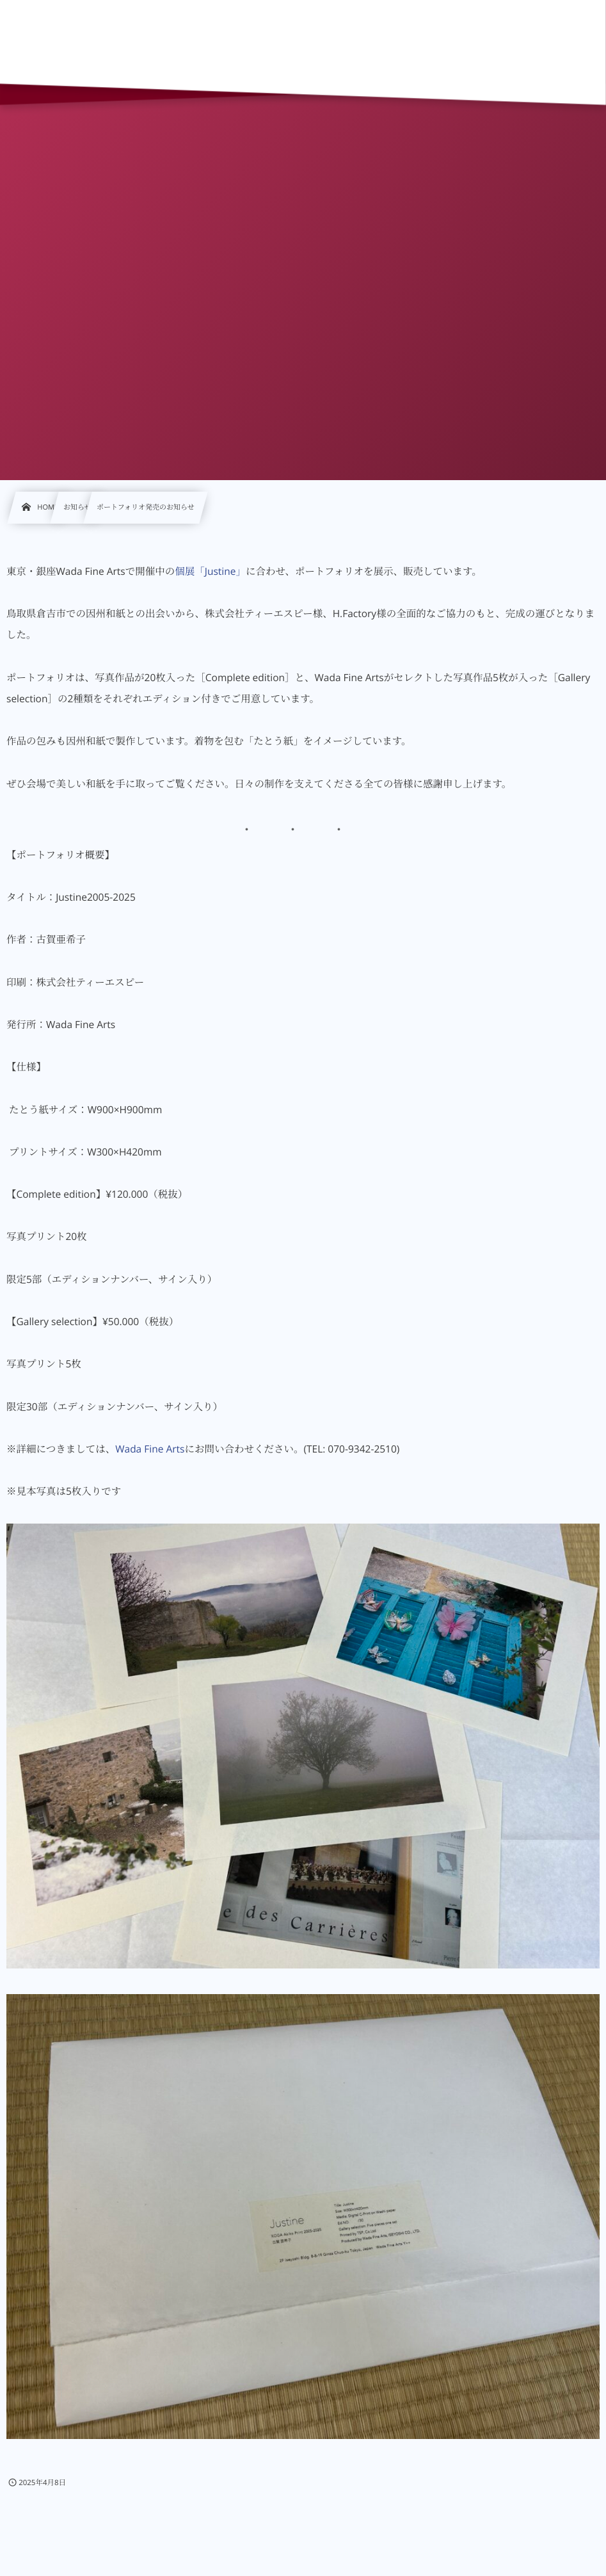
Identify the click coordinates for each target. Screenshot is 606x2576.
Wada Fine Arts (149, 1449)
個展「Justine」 (210, 571)
